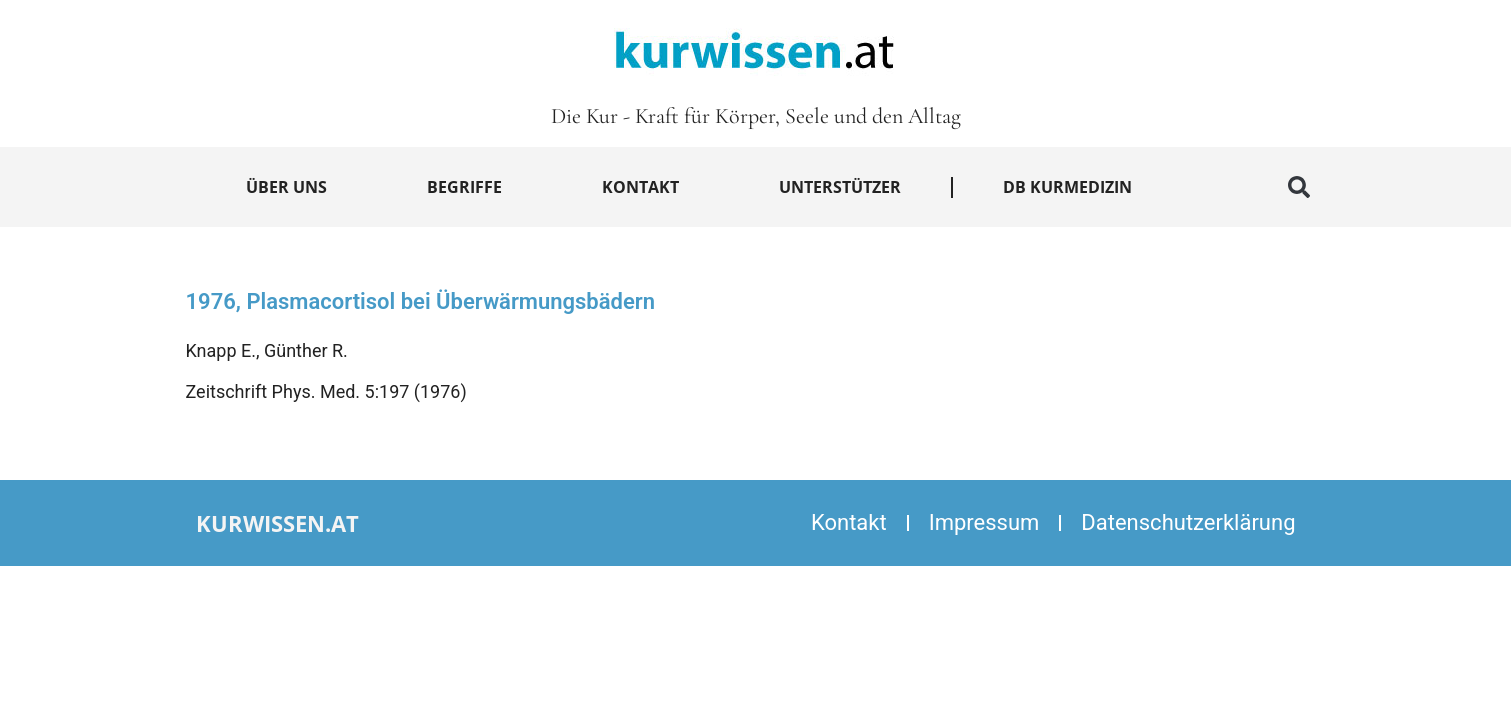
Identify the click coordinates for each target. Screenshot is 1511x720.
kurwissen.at (277, 523)
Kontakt (640, 187)
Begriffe (464, 187)
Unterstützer (840, 187)
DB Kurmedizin (1067, 187)
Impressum (984, 522)
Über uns (286, 187)
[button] (1299, 187)
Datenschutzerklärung (1188, 522)
